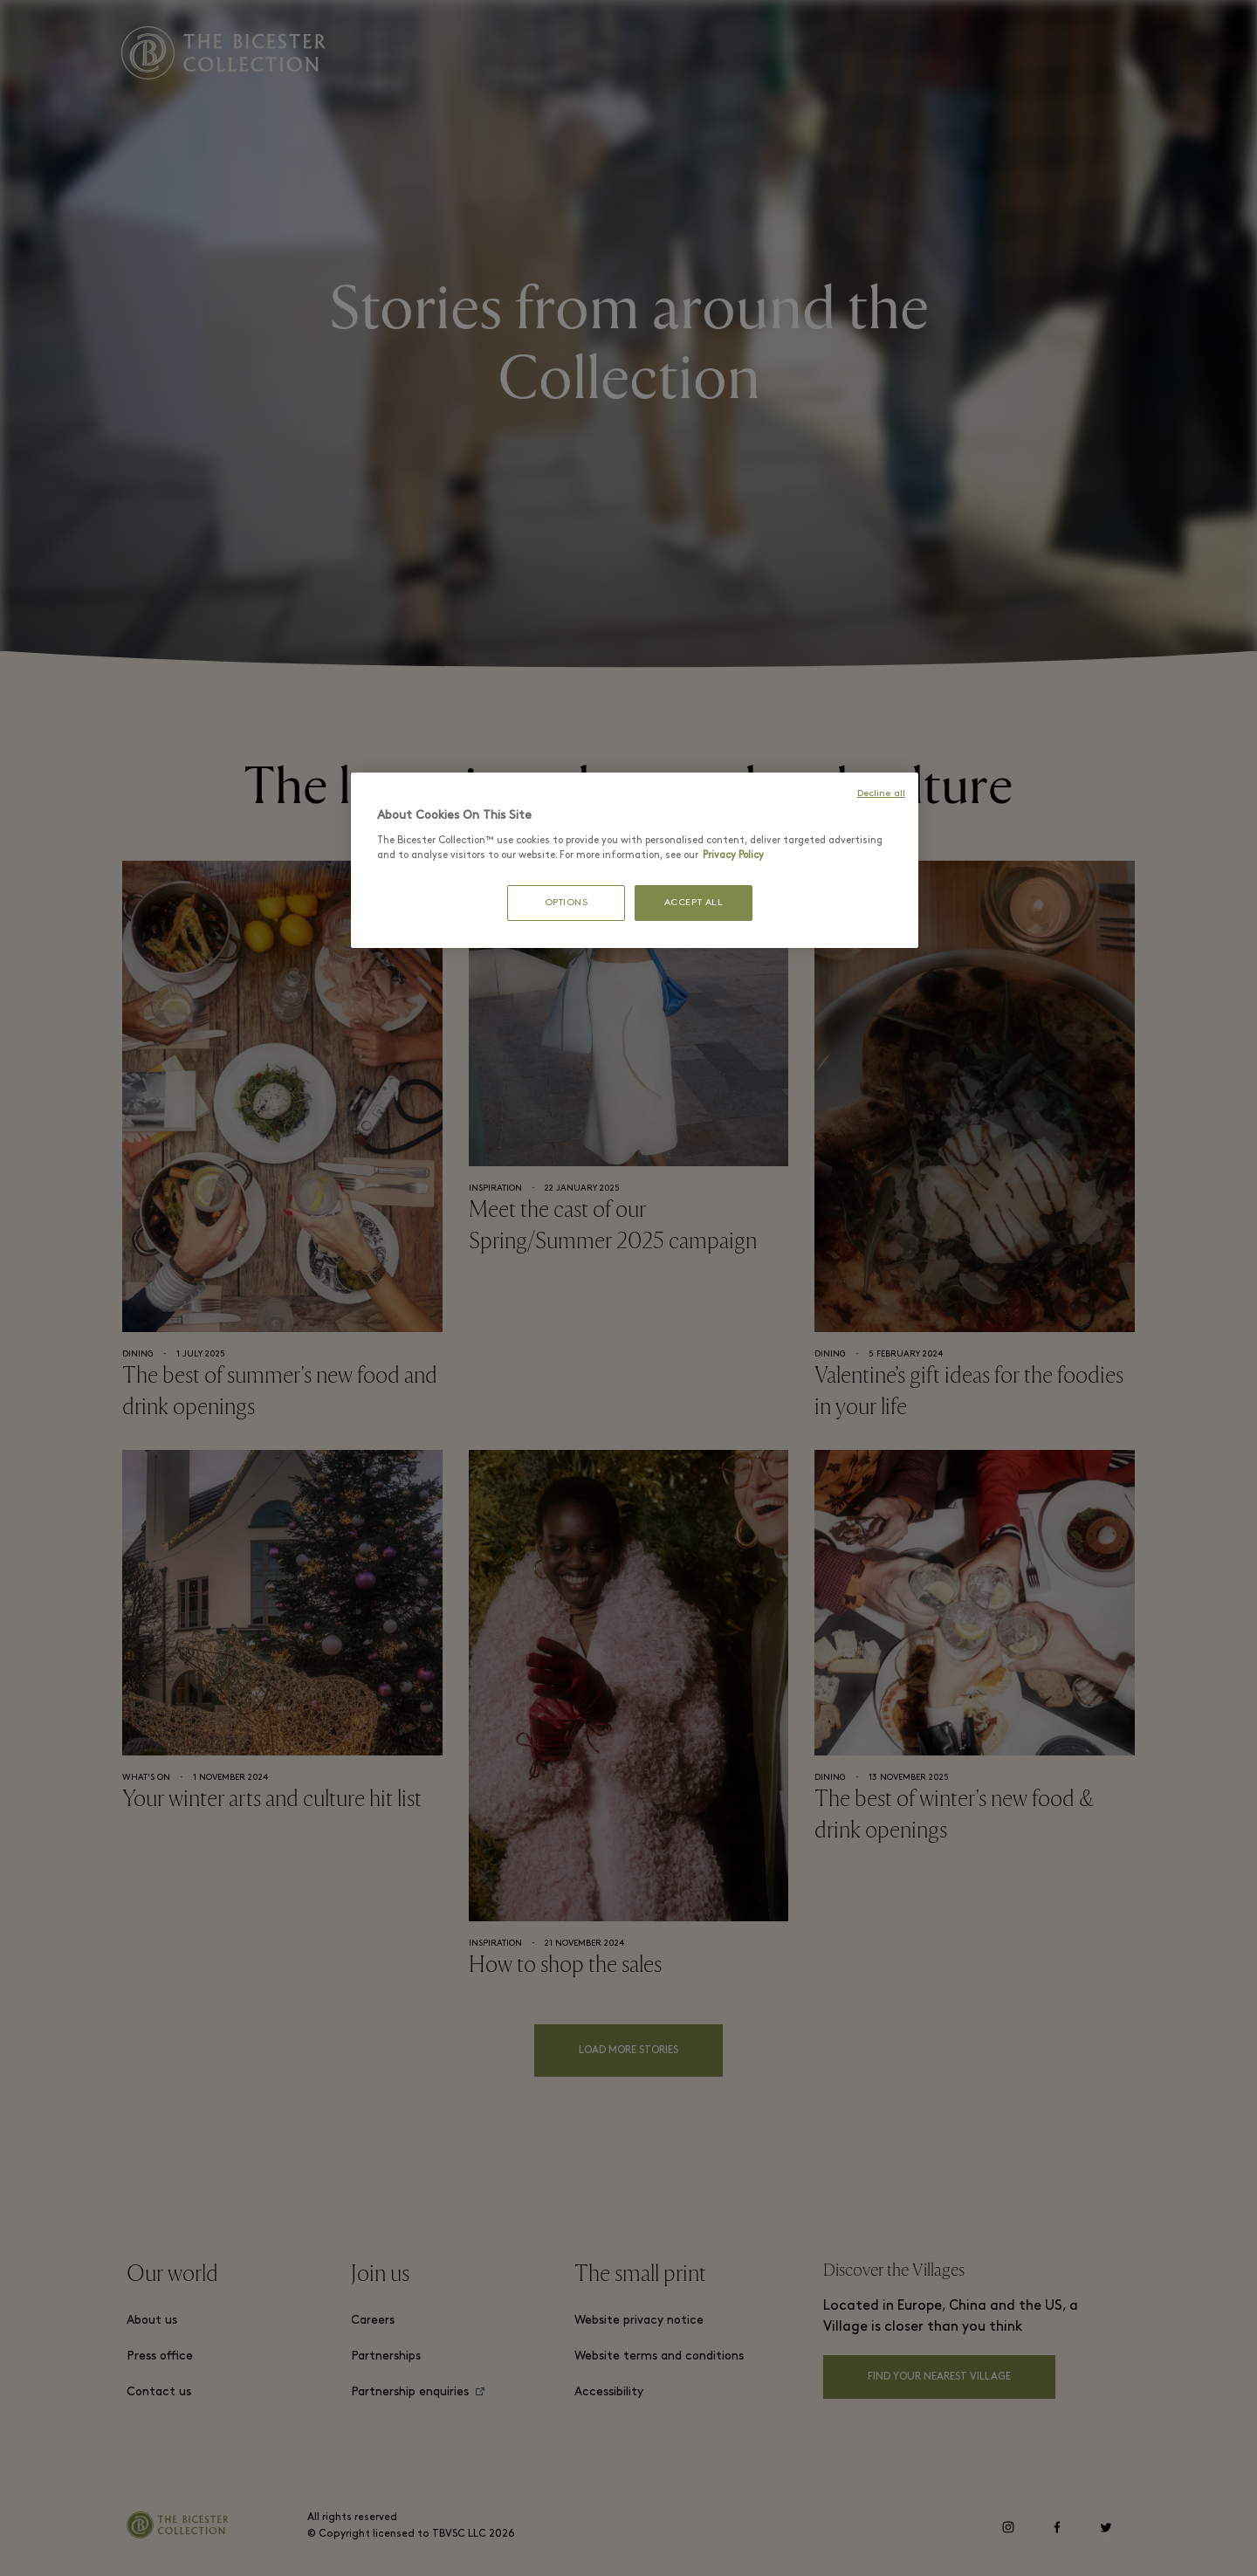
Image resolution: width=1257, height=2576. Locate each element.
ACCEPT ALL (694, 903)
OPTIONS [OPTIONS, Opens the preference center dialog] (566, 903)
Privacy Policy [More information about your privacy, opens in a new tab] (733, 855)
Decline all (881, 794)
